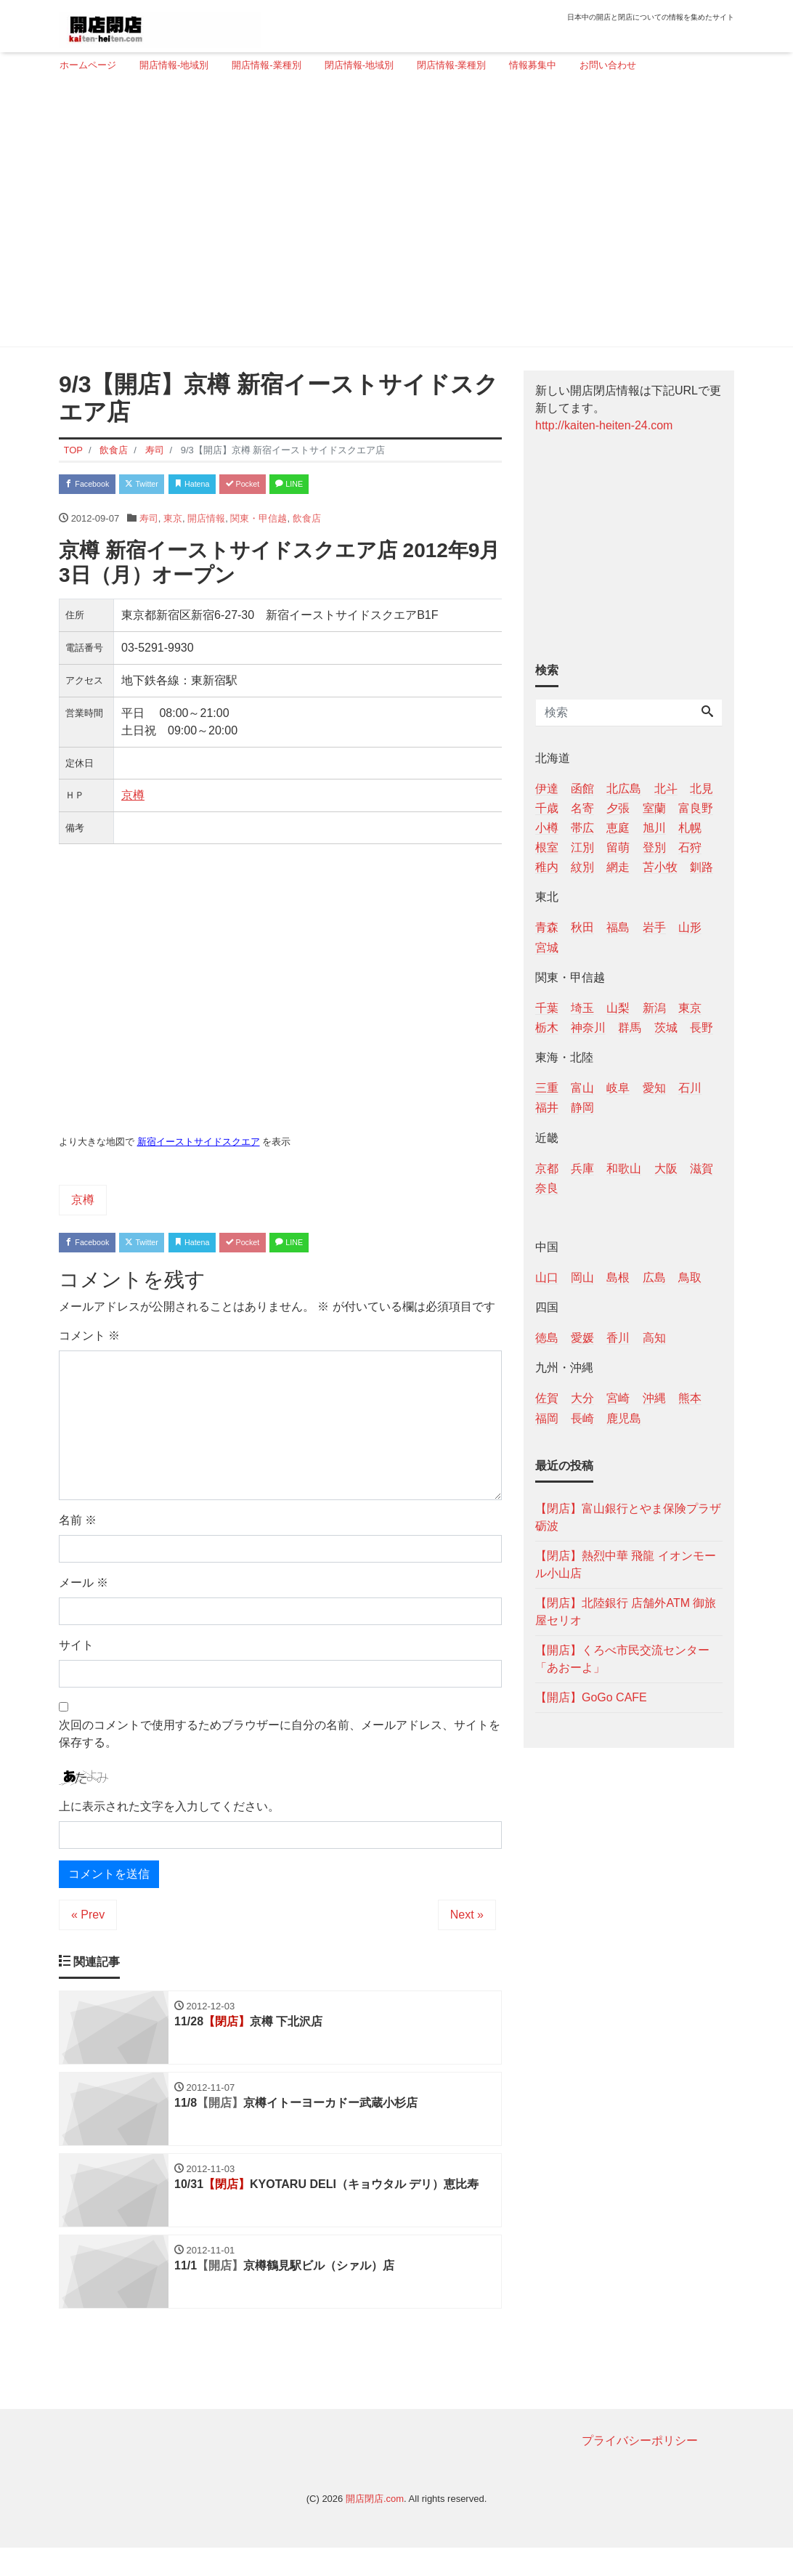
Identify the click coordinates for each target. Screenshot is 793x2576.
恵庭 (618, 828)
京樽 (133, 800)
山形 (690, 927)
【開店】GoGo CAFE (591, 1697)
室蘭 (654, 808)
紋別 (582, 867)
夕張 (618, 808)
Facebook (95, 485)
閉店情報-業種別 (451, 65)
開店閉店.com (375, 2526)
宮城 (546, 947)
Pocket (295, 485)
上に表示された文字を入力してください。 (169, 1816)
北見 (701, 788)
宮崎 (618, 1398)
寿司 (148, 523)
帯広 (582, 828)
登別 (654, 847)
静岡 (582, 1107)
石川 (690, 1088)
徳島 (546, 1338)
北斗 (666, 788)
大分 (582, 1398)
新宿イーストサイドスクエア (198, 1146)
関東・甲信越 (258, 523)
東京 (172, 523)
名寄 (582, 808)
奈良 (546, 1188)
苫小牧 (660, 867)
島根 (618, 1277)
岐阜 (618, 1088)
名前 (78, 1529)
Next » (467, 1925)
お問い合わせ (608, 65)
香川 (618, 1338)
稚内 (546, 867)
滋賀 (701, 1168)
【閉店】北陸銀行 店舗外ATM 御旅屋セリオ (625, 1612)
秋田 (582, 927)
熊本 (690, 1398)
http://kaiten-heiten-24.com (603, 425)
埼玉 (582, 1008)
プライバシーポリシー (640, 2468)
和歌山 (623, 1168)
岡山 (582, 1277)
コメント (89, 1345)
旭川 (654, 828)
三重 (546, 1088)
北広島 (623, 788)
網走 (618, 867)
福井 (546, 1107)
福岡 (546, 1418)
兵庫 (582, 1168)
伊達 (546, 788)
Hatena (230, 485)
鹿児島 (623, 1418)
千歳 (546, 808)
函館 (582, 788)
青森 (546, 927)
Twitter (165, 485)
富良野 (695, 808)
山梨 (618, 1008)
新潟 (654, 1008)
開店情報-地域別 (173, 65)
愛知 (654, 1088)
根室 (546, 847)
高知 (654, 1338)
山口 (546, 1277)
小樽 (546, 828)
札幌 (690, 828)
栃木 (546, 1027)
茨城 (666, 1027)
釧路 (701, 867)
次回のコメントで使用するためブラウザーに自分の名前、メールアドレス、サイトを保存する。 (279, 1743)
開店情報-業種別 (266, 65)
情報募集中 (532, 65)
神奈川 (588, 1027)
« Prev (88, 1925)
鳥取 (690, 1277)
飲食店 (307, 523)
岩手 (654, 927)
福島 (618, 927)
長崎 (582, 1418)
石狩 (690, 847)
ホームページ (88, 65)
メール (83, 1592)
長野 (701, 1027)
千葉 (546, 1008)
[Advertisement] (391, 215)
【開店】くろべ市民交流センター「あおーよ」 (622, 1659)
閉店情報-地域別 (359, 65)
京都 (546, 1168)
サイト (76, 1654)
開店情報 (206, 523)
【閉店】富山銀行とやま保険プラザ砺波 (628, 1517)
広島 (654, 1277)
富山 (582, 1088)
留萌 (618, 847)
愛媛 (582, 1338)
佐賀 (546, 1398)
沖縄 (654, 1398)
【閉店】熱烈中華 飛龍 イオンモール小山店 (625, 1564)
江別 (582, 847)
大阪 (666, 1168)
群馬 (629, 1027)
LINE (356, 485)
